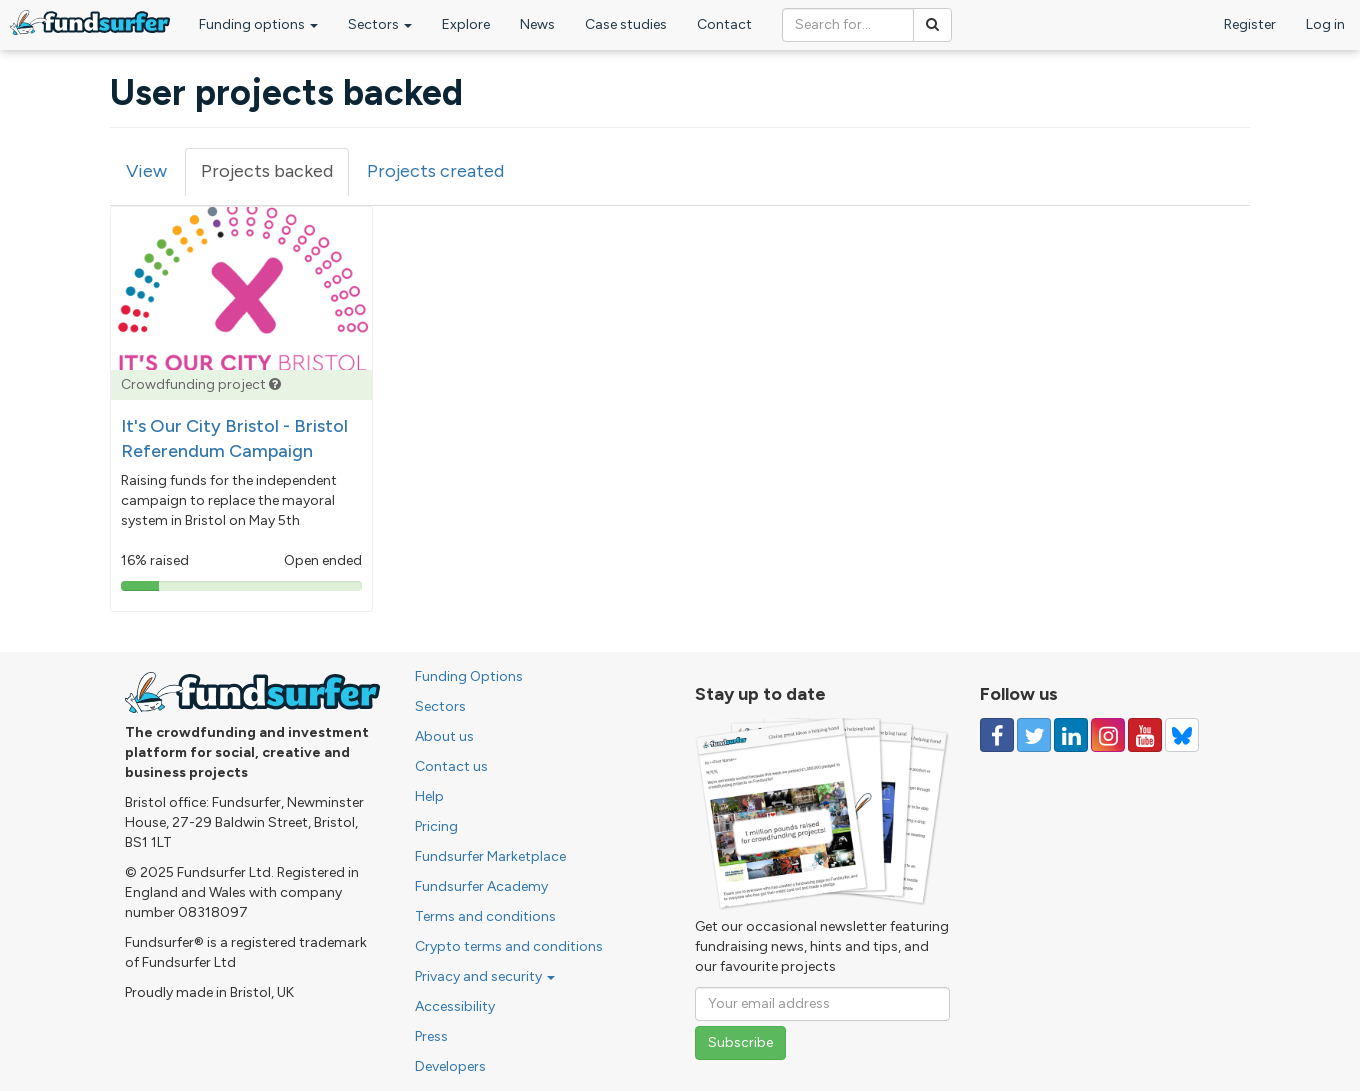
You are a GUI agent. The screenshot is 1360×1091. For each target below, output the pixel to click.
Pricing (436, 826)
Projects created (435, 171)
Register (1250, 24)
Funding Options (469, 676)
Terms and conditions (485, 916)
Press (431, 1036)
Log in (1325, 24)
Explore (466, 24)
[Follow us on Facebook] (997, 735)
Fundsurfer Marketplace (490, 856)
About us (444, 736)
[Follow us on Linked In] (1071, 735)
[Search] (932, 25)
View (146, 171)
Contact (724, 24)
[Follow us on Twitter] (1034, 735)
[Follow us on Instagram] (1108, 735)
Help (429, 796)
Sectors (380, 24)
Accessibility (455, 1006)
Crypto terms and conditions (509, 946)
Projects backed (275, 177)
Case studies (626, 24)
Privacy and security (485, 976)
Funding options (258, 24)
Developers (450, 1066)
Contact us (451, 766)
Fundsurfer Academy (481, 886)
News (537, 24)
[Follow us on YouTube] (1145, 735)
